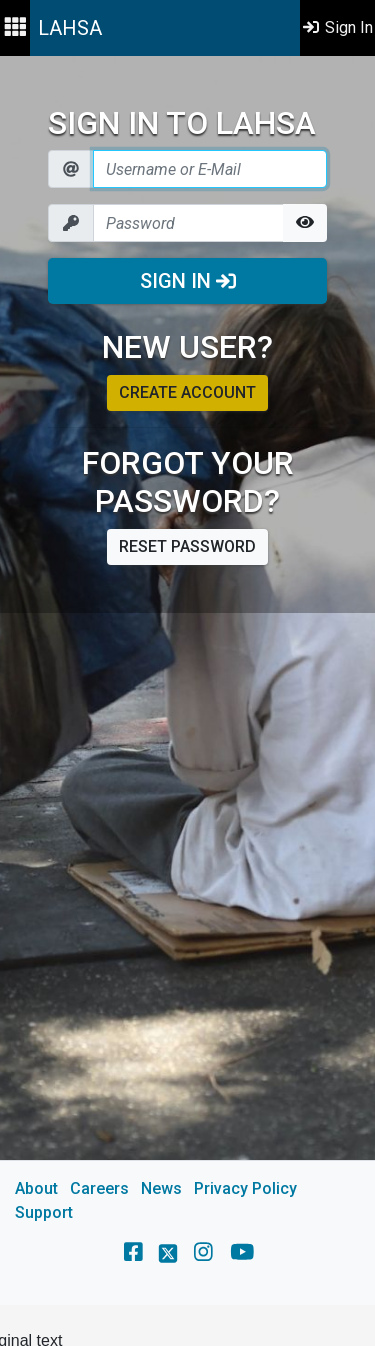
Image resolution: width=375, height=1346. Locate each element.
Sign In (188, 281)
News (161, 1188)
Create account (187, 392)
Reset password (187, 546)
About (36, 1188)
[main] (187, 680)
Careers (99, 1188)
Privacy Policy (245, 1188)
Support (44, 1212)
